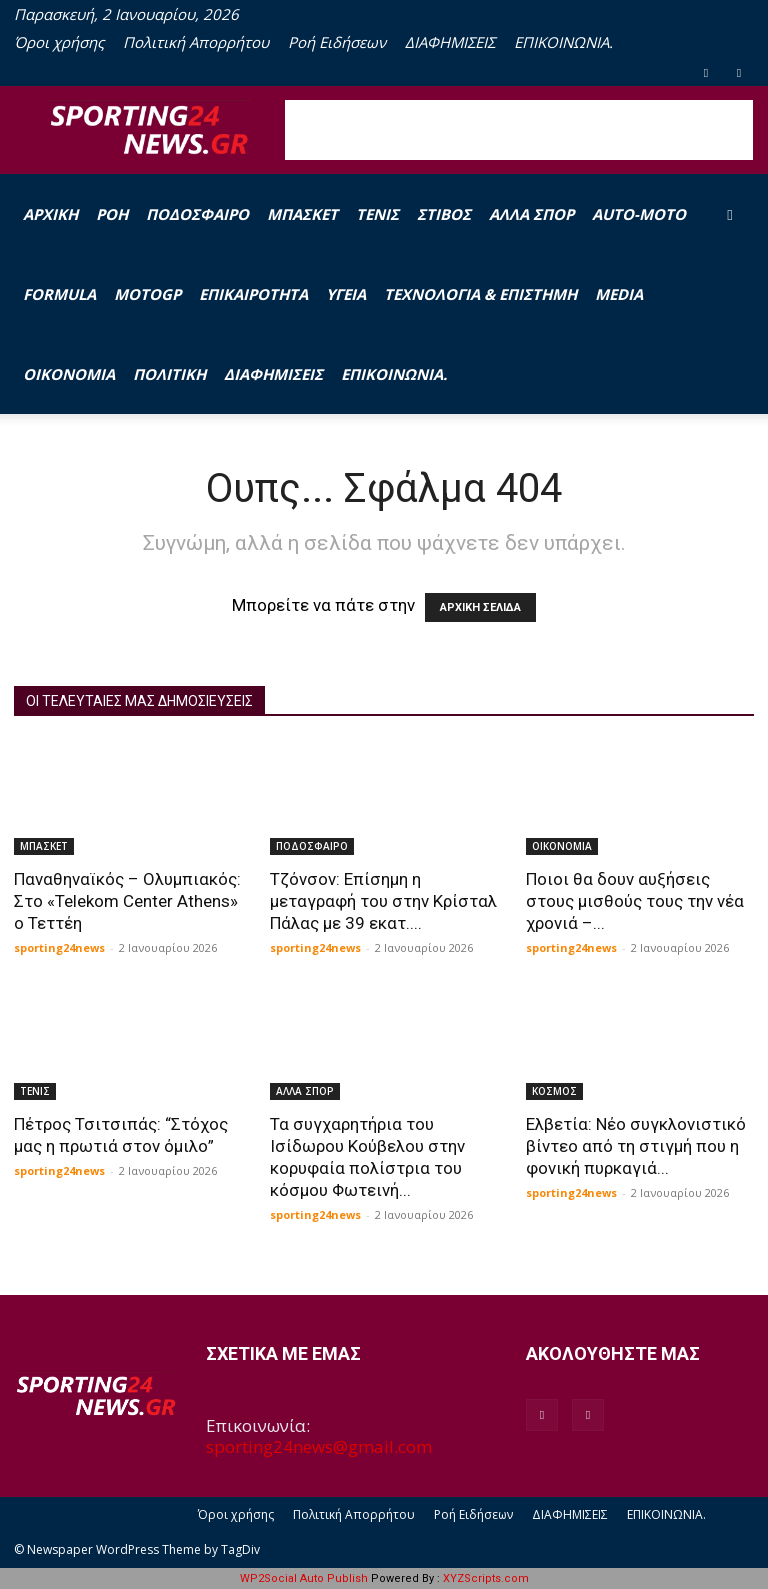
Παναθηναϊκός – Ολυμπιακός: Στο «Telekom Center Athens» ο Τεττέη (127, 901)
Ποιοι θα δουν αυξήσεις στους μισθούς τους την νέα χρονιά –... (635, 901)
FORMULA (59, 294)
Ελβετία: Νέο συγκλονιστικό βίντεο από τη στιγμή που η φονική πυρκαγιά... (636, 1146)
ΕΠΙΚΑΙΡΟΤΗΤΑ (253, 294)
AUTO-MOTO (639, 214)
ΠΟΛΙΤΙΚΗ (169, 374)
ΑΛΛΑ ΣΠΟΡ (531, 214)
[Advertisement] (519, 130)
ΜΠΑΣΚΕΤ (302, 214)
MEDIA (619, 294)
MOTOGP (147, 294)
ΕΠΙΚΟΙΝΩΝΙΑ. (563, 42)
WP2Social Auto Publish (304, 1578)
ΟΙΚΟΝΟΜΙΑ (69, 374)
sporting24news (59, 947)
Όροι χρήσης (59, 42)
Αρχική (50, 214)
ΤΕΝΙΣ (377, 214)
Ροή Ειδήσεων (337, 42)
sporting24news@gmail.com (319, 1446)
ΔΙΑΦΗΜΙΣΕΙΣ (450, 42)
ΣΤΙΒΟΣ (444, 214)
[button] (730, 213)
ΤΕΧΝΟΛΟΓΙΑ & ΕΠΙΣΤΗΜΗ (480, 294)
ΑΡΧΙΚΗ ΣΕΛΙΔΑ (480, 607)
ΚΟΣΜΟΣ (554, 1091)
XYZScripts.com (486, 1578)
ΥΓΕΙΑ (346, 294)
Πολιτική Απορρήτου (196, 42)
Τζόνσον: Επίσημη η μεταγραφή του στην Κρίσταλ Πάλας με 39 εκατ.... (383, 901)
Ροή (112, 214)
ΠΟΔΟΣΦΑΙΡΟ (197, 214)
